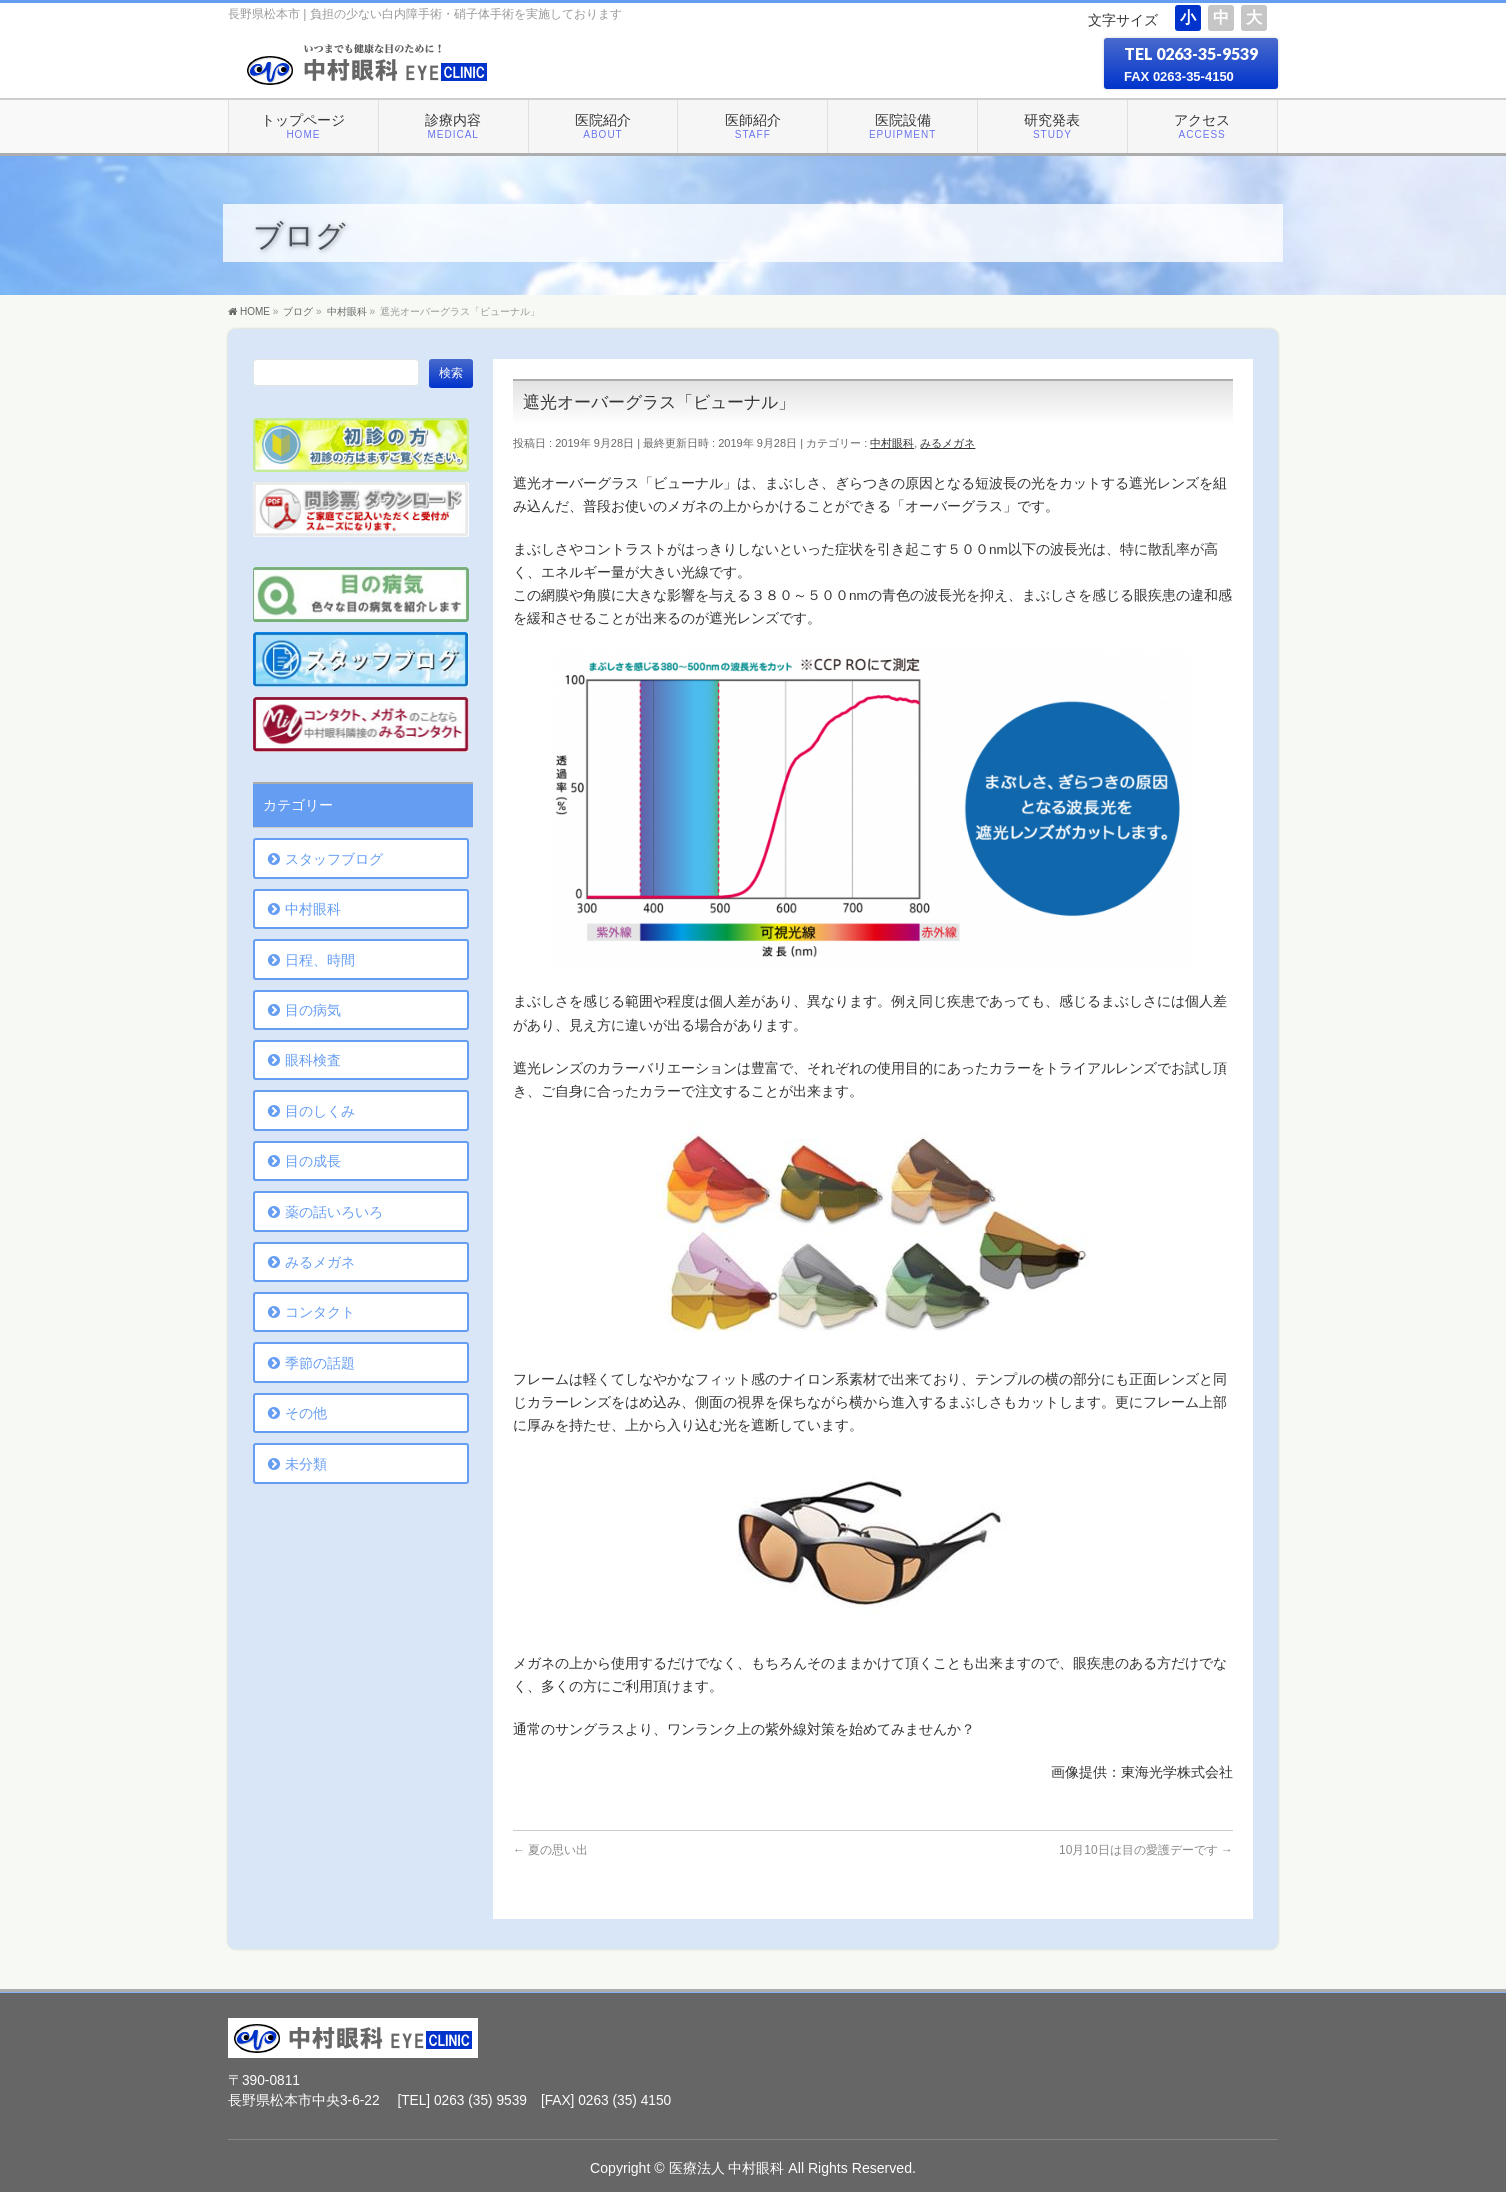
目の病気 (313, 1010)
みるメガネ (947, 443)
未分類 (306, 1464)
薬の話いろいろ (334, 1212)
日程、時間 (320, 960)
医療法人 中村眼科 (727, 2168)
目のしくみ (320, 1111)
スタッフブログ (334, 859)
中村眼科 (892, 443)
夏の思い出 (550, 1850)
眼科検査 (313, 1060)
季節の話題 (320, 1363)
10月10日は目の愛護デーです (1146, 1850)
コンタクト (320, 1312)
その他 (306, 1413)
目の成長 (313, 1161)
